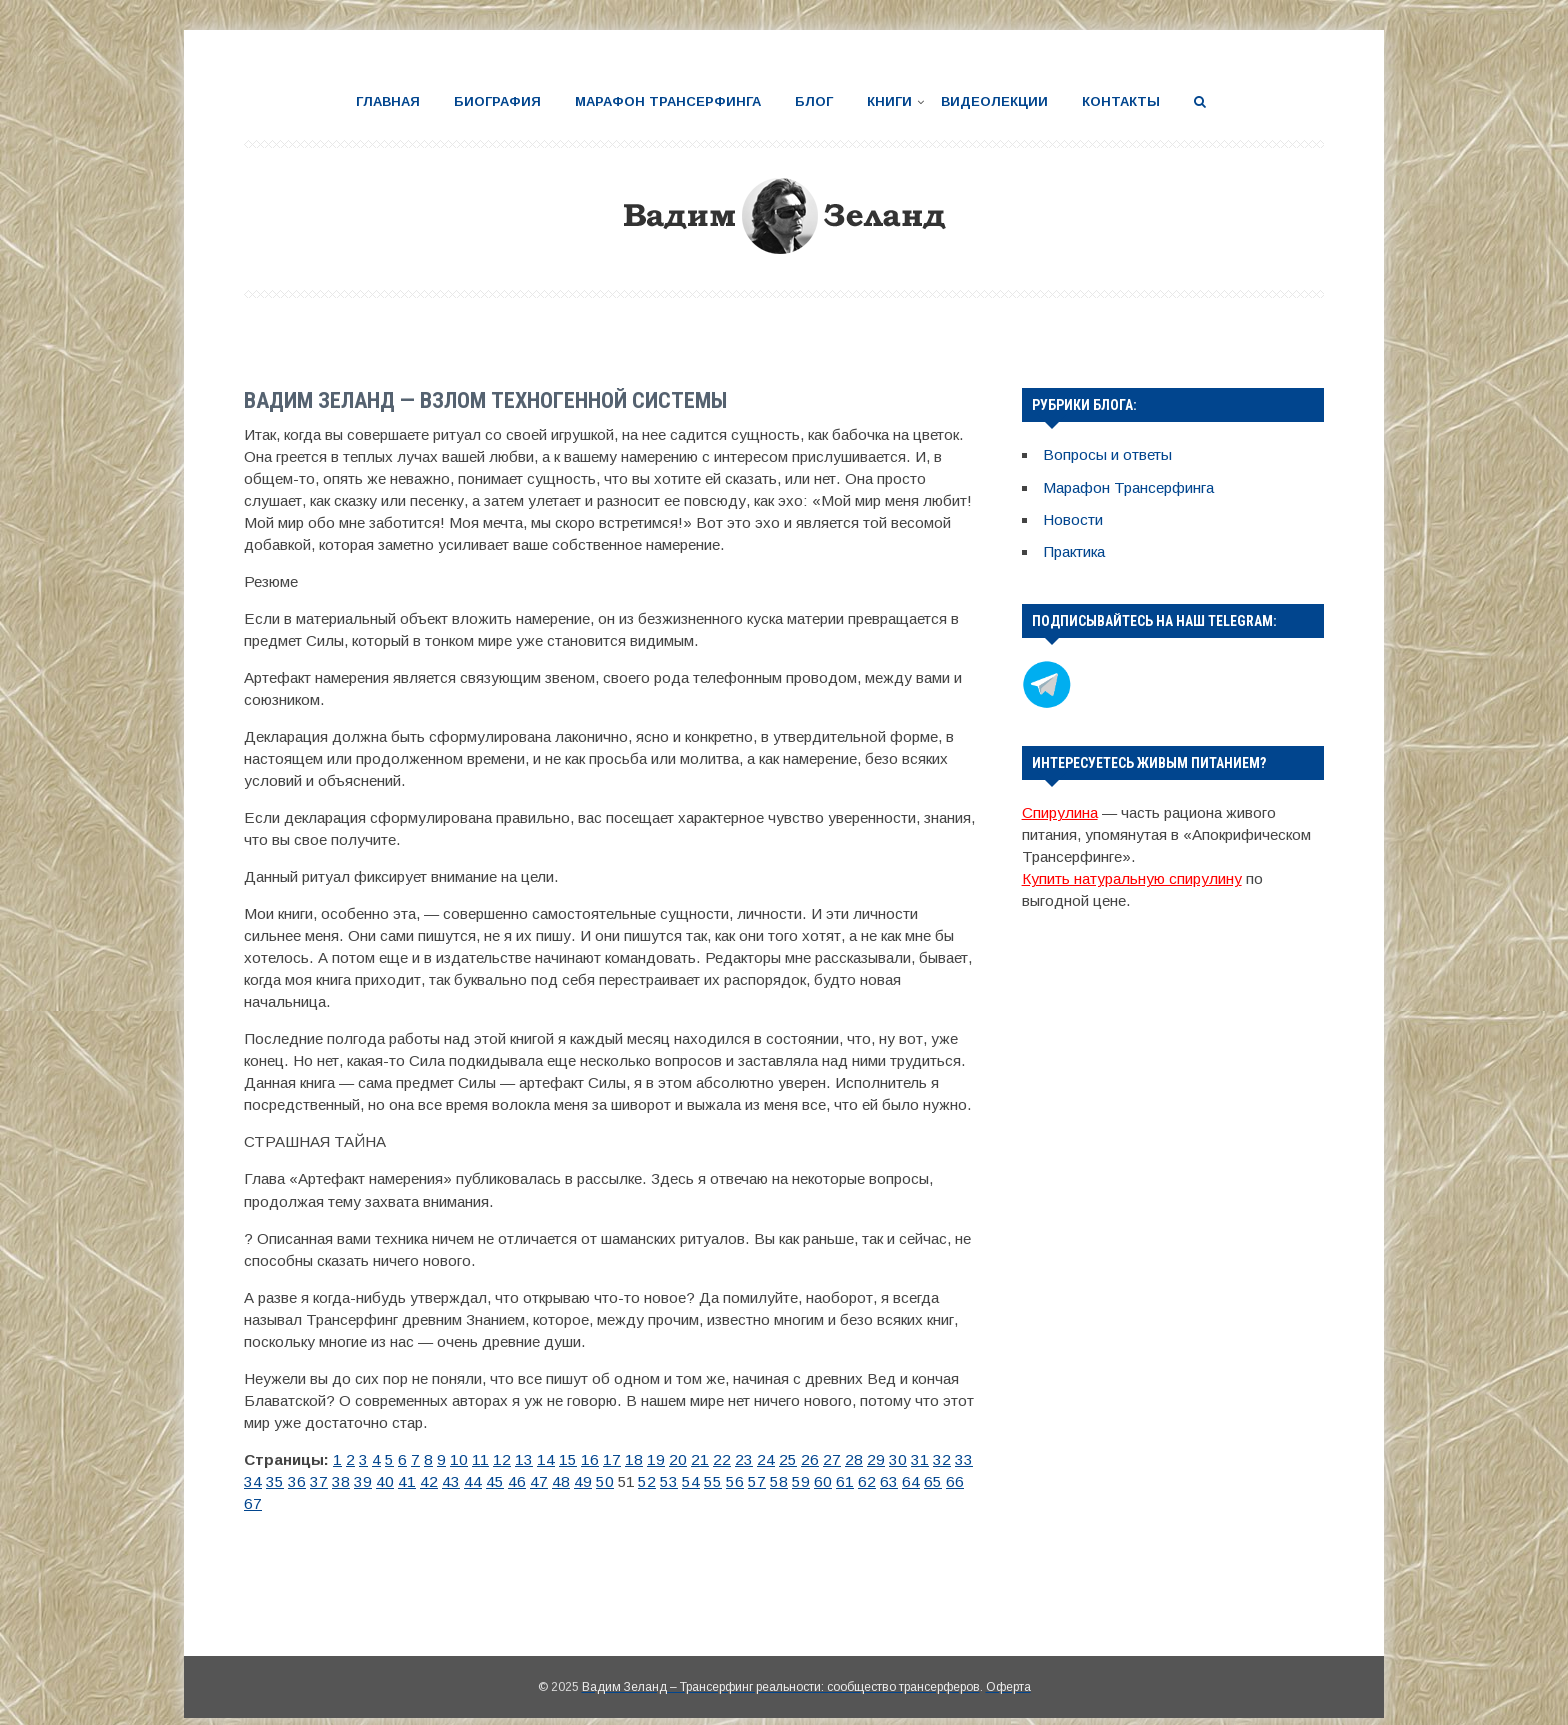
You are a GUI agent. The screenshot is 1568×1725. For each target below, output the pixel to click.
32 (888, 1458)
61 (732, 1481)
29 (828, 1458)
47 (452, 1481)
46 (432, 1481)
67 (852, 1481)
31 (868, 1458)
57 (652, 1481)
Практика (1074, 550)
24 (728, 1458)
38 (272, 1481)
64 (792, 1481)
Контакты (1121, 101)
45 (412, 1481)
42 (352, 1481)
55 (612, 1481)
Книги (889, 101)
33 (908, 1458)
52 (552, 1481)
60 (712, 1481)
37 (252, 1481)
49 (492, 1481)
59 (692, 1481)
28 (808, 1458)
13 (508, 1458)
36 (968, 1458)
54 (592, 1481)
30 (848, 1458)
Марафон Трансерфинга (668, 101)
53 (572, 1481)
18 (608, 1458)
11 (468, 1458)
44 (392, 1481)
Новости (1073, 518)
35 (948, 1458)
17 (588, 1458)
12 (488, 1458)
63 (772, 1481)
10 (449, 1458)
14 (528, 1458)
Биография (497, 101)
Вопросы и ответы (1106, 454)
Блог (814, 101)
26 (768, 1458)
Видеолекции (994, 101)
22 (688, 1458)
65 (812, 1481)
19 (628, 1458)
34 (928, 1458)
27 (788, 1458)
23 (708, 1458)
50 (512, 1481)
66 (832, 1481)
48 (472, 1481)
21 (668, 1458)
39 (292, 1481)
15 (548, 1458)
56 (632, 1481)
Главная (388, 101)
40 (312, 1481)
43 (372, 1481)
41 (332, 1481)
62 (752, 1481)
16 (568, 1458)
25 (748, 1458)
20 (648, 1458)
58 (672, 1481)
